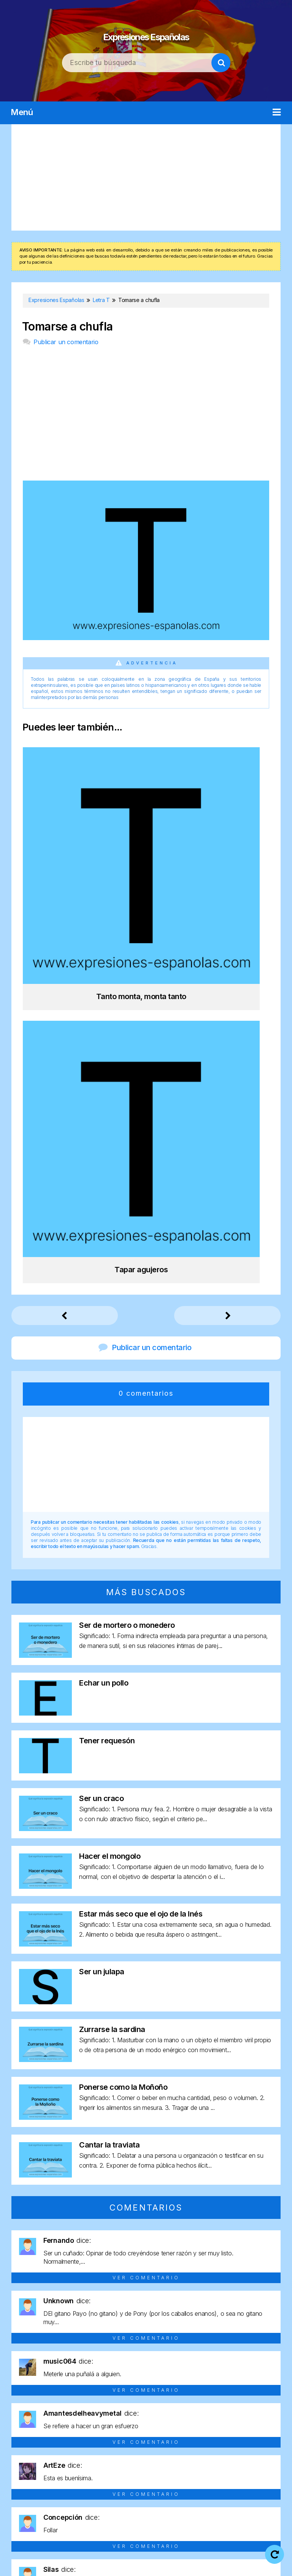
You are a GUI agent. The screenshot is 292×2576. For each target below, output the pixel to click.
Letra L (28, 2467)
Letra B (56, 2454)
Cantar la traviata (109, 1754)
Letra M (54, 2467)
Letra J (260, 2454)
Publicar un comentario (65, 342)
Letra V (120, 2481)
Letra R (185, 2467)
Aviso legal (164, 2553)
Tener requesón (107, 1350)
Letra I (236, 2454)
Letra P (133, 2467)
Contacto (180, 2564)
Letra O (107, 2467)
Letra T (236, 2467)
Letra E (134, 2454)
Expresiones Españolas (146, 31)
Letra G (185, 2454)
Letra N (80, 2467)
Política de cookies (125, 2564)
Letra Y (146, 2481)
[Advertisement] (146, 177)
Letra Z (171, 2481)
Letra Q (159, 2467)
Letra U (262, 2467)
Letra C (82, 2454)
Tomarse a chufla (67, 326)
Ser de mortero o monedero (127, 1234)
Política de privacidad (225, 2553)
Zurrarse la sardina (112, 1638)
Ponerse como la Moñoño (123, 1696)
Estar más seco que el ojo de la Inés (140, 1523)
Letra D (108, 2454)
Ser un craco (101, 1407)
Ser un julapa (101, 1581)
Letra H (211, 2454)
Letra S (211, 2467)
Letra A (31, 2454)
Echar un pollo (103, 1292)
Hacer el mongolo (109, 1465)
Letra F (160, 2454)
